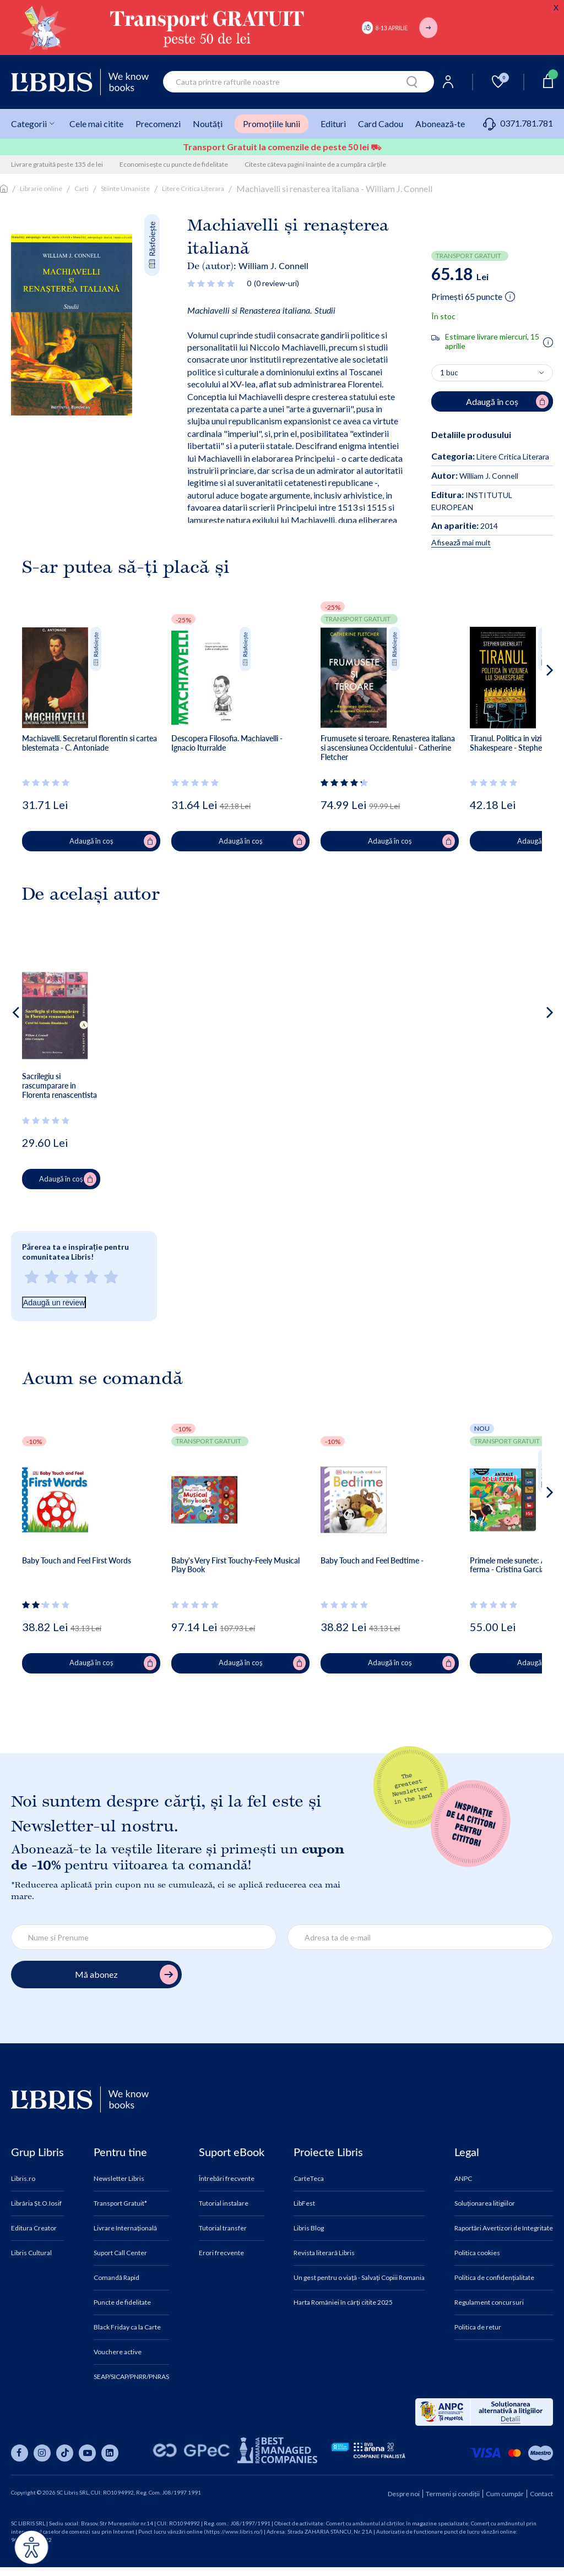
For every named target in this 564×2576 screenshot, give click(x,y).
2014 (464, 525)
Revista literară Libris (324, 2253)
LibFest (304, 2203)
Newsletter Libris (119, 2178)
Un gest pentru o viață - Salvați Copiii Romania (359, 2277)
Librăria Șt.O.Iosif (36, 2203)
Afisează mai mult (461, 542)
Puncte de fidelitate (122, 2302)
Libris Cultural (31, 2253)
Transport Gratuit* (120, 2203)
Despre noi (404, 2494)
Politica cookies (477, 2253)
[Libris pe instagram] (42, 2453)
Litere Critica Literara (193, 188)
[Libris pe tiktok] (64, 2453)
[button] (529, 714)
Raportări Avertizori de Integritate (503, 2228)
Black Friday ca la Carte (127, 2327)
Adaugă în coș (113, 841)
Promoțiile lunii (271, 123)
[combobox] (298, 81)
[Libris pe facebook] (19, 2453)
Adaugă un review (54, 1302)
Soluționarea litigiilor (484, 2203)
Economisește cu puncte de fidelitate (174, 164)
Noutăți (208, 123)
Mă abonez (126, 1975)
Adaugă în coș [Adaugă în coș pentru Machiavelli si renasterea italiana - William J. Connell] (507, 402)
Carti (81, 188)
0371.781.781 (518, 123)
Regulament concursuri (489, 2302)
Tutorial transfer (223, 2228)
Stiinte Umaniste (125, 188)
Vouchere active (118, 2352)
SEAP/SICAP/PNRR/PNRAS (131, 2376)
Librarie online (41, 188)
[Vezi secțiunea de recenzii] (212, 283)
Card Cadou (380, 123)
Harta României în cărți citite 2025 (343, 2302)
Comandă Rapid (116, 2277)
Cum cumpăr (505, 2494)
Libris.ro (23, 2178)
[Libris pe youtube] (87, 2453)
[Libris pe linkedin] (109, 2453)
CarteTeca (309, 2178)
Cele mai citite (96, 123)
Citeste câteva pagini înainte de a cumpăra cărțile (315, 164)
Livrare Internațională (125, 2228)
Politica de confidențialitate (494, 2277)
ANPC (463, 2178)
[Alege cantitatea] (492, 373)
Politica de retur (477, 2327)
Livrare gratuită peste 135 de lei (57, 164)
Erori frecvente (221, 2253)
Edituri (333, 123)
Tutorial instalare (223, 2203)
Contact (541, 2494)
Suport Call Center (120, 2253)
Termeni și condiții (453, 2494)
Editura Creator (34, 2228)
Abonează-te (440, 123)
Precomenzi (158, 123)
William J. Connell (273, 265)
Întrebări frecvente (226, 2178)
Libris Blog (309, 2228)
